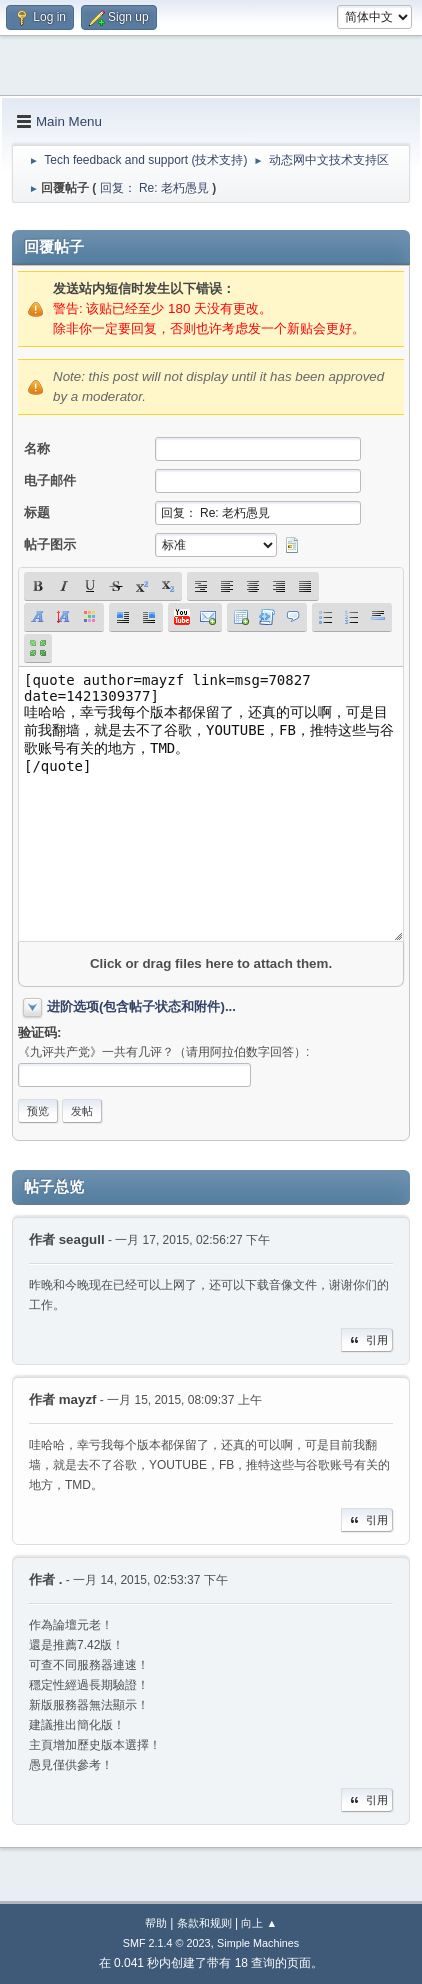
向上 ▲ (259, 1923)
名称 (37, 448)
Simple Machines (258, 1943)
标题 (37, 512)
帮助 (156, 1923)
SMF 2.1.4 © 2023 (167, 1943)
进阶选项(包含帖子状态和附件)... (141, 1006)
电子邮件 (50, 480)
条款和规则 (204, 1923)
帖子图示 (50, 544)
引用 (367, 1340)
